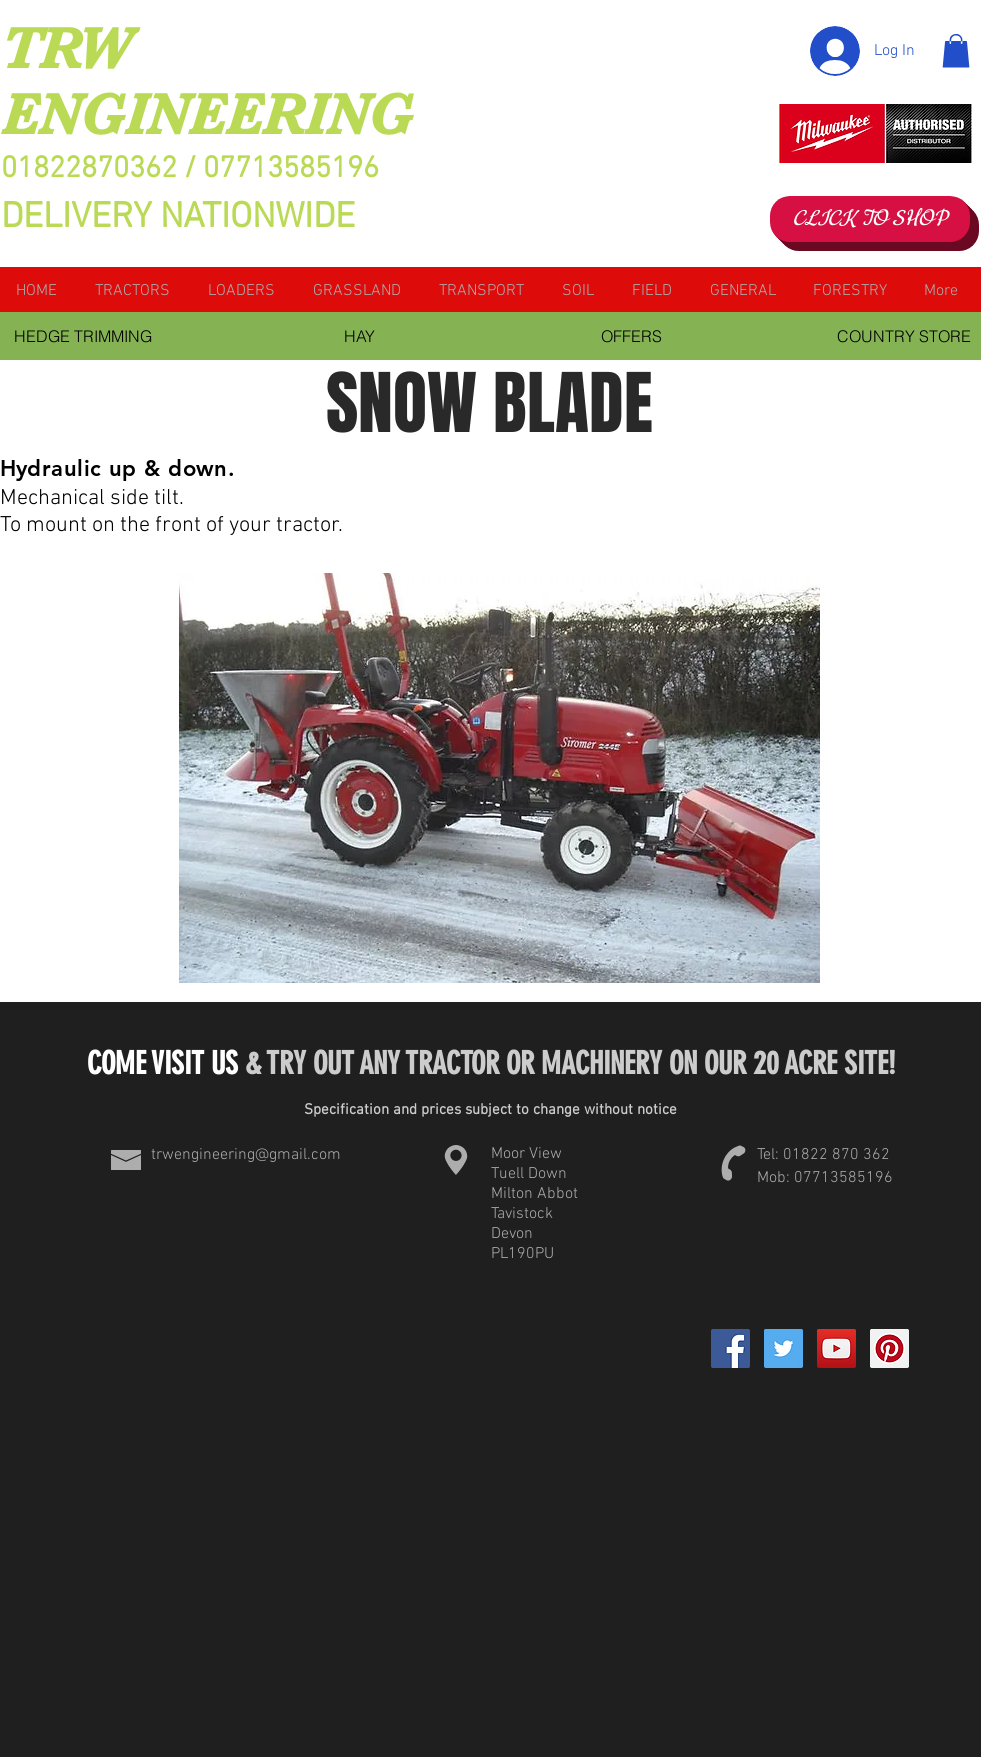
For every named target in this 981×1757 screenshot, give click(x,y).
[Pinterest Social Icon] (889, 1348)
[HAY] (360, 336)
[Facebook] (730, 1348)
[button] (956, 50)
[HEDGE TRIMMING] (83, 336)
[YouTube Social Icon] (836, 1348)
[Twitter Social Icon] (783, 1348)
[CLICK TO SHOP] (870, 219)
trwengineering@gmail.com (246, 1155)
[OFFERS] (632, 336)
